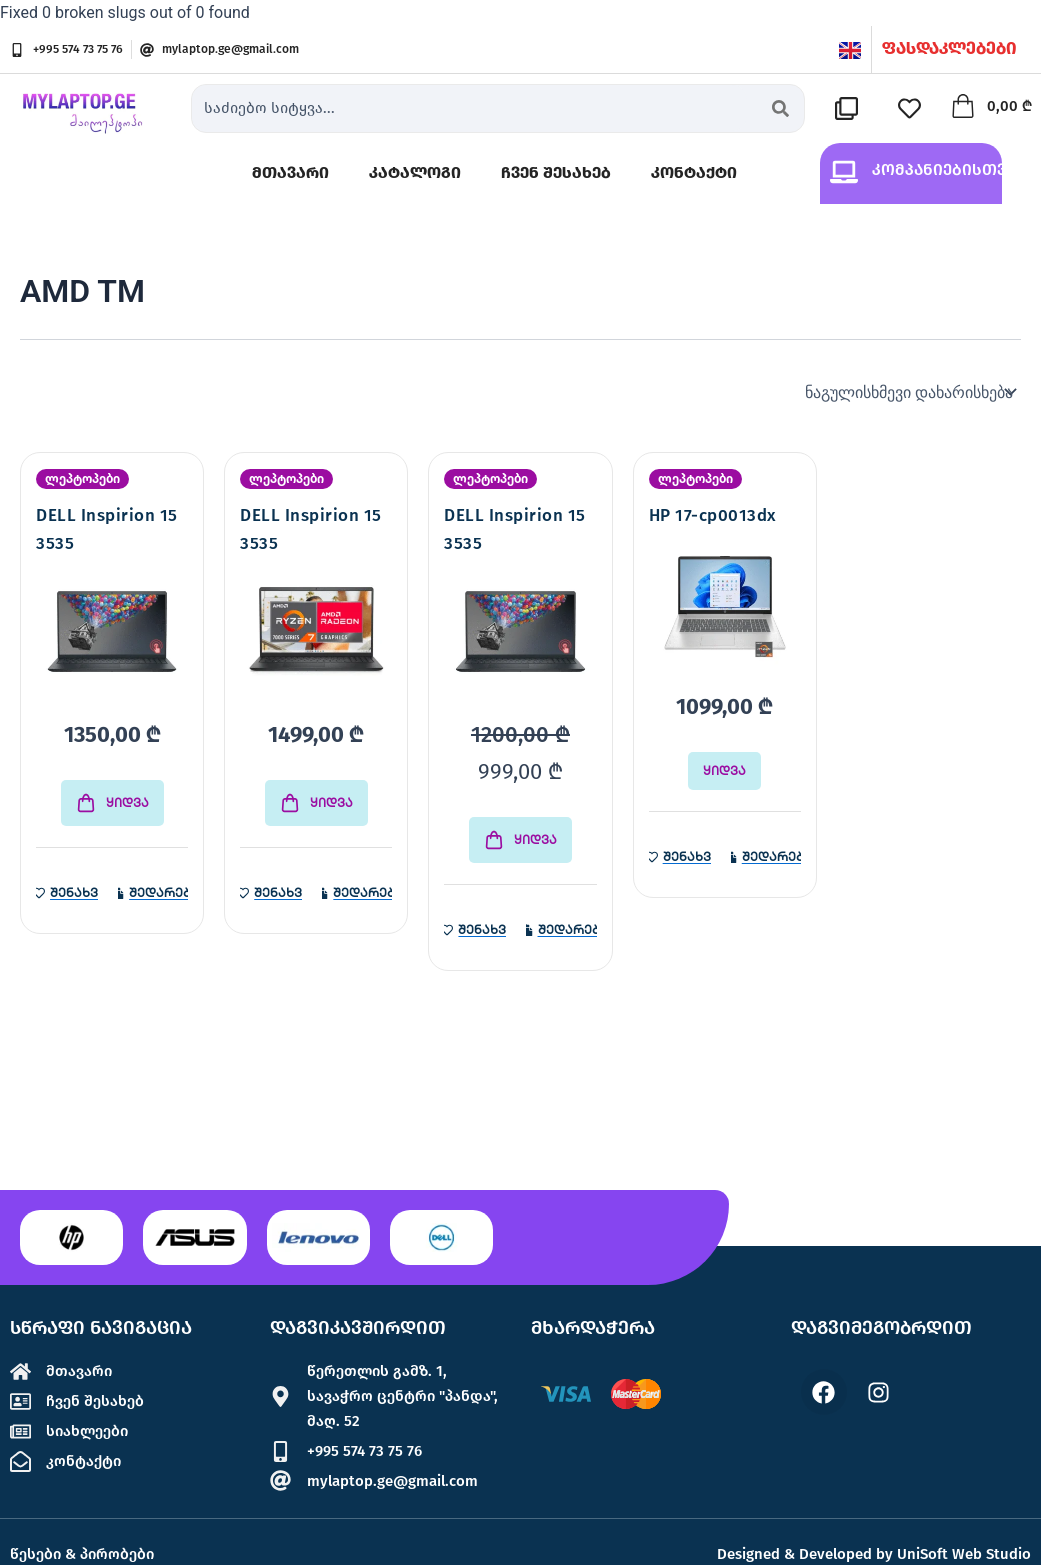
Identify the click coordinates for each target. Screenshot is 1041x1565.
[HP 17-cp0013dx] (725, 610)
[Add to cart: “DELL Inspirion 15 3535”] (112, 805)
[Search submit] (780, 108)
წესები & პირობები (86, 1553)
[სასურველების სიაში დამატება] (67, 895)
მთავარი (290, 173)
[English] (850, 49)
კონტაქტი (694, 173)
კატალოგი (415, 173)
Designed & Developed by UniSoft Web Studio (874, 1554)
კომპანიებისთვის (949, 170)
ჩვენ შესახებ (556, 173)
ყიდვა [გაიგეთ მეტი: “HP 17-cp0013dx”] (724, 772)
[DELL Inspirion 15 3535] (112, 638)
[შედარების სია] (850, 108)
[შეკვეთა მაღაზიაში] (909, 393)
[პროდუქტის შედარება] (153, 895)
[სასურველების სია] (913, 108)
